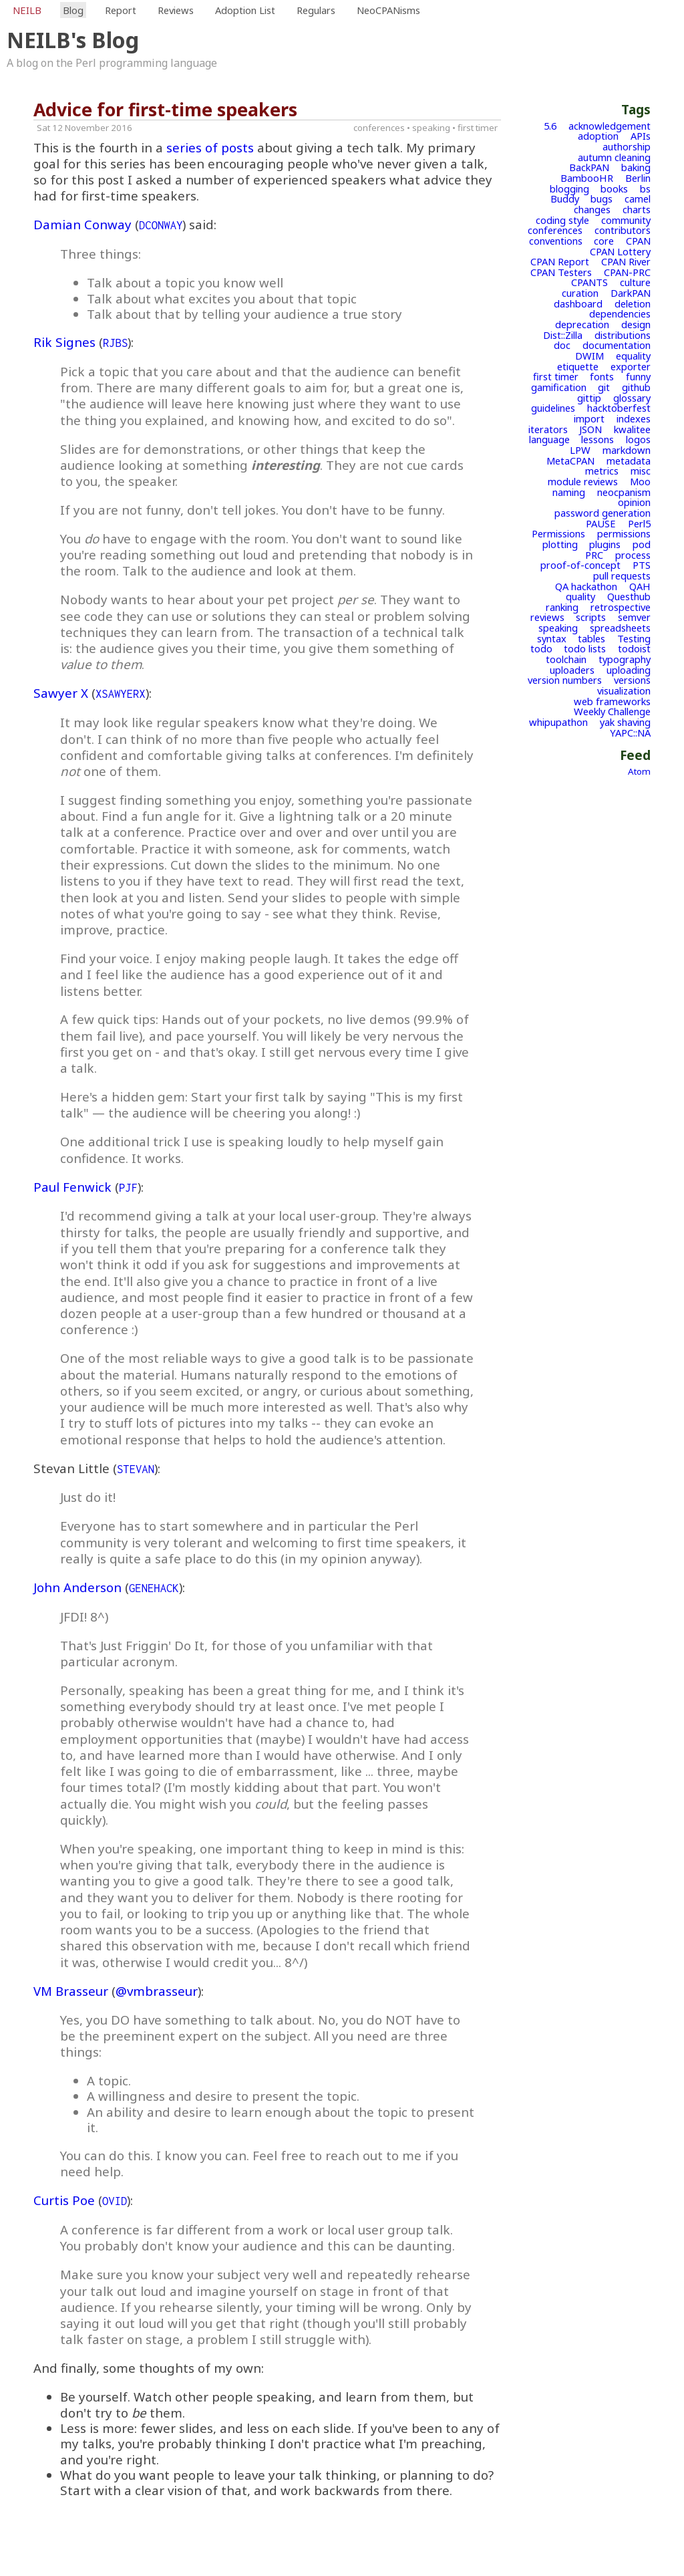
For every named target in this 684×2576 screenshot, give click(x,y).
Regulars (316, 10)
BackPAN (589, 167)
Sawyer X (60, 692)
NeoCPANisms (388, 10)
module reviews (583, 481)
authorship (627, 146)
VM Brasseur (70, 1990)
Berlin (638, 177)
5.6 (550, 125)
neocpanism (624, 492)
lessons (597, 439)
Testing (634, 638)
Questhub (629, 596)
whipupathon (558, 722)
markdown (627, 450)
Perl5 (639, 523)
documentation (616, 345)
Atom (639, 771)
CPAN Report (559, 261)
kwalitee (632, 429)
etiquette (577, 366)
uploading (629, 669)
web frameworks (612, 701)
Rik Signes (64, 342)
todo (541, 648)
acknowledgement (609, 125)
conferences (555, 230)
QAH (640, 586)
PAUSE (601, 523)
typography (624, 659)
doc (562, 345)
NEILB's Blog (73, 39)
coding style (562, 220)
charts (637, 209)
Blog (73, 10)
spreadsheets (620, 627)
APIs (641, 135)
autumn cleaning (614, 157)
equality (633, 355)
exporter (631, 366)
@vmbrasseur (157, 1990)
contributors (622, 230)
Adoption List (245, 10)
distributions (622, 335)
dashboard (578, 303)
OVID (114, 2201)
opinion (634, 502)
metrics (602, 470)
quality (580, 596)
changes (592, 209)
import (589, 418)
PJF (128, 1187)
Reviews (176, 10)
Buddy (564, 198)
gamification (558, 387)
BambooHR (586, 177)
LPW (580, 450)
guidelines (553, 407)
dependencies (620, 313)
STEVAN (135, 1469)
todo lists (585, 648)
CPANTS (589, 282)
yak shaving (625, 722)
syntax (551, 638)
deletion (633, 303)
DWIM (589, 355)
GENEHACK (154, 1588)
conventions (555, 240)
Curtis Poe (64, 2200)
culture (635, 282)
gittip (589, 397)
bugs (601, 198)
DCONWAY (160, 225)
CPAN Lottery (620, 251)
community (626, 220)
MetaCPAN (570, 460)
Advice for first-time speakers (165, 110)
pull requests (622, 575)
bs (645, 188)
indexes (634, 418)
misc (641, 470)
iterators (548, 429)
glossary (632, 397)
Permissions (558, 533)
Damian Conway (82, 224)
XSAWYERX (121, 693)
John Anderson (77, 1587)
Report (120, 10)
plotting (560, 544)
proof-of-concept (580, 564)
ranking (562, 607)
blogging (569, 188)
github (636, 387)
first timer (555, 376)
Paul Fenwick (72, 1186)
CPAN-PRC (627, 272)
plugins (605, 544)
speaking (558, 627)
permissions (624, 533)
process (633, 554)
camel (638, 198)
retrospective (620, 607)
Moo (640, 481)
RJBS (115, 343)
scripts (591, 617)
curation (580, 292)
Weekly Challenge (612, 711)
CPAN (638, 240)
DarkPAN (631, 292)
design (636, 324)
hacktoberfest (619, 407)
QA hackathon (586, 586)
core (604, 240)
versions (632, 679)
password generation (602, 512)
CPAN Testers (561, 272)
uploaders (572, 669)
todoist (634, 648)
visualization (624, 690)
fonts (602, 376)
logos (638, 439)
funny (638, 376)
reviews (547, 617)
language (549, 439)
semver (634, 617)
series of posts (210, 147)
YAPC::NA (630, 732)
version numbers (565, 679)
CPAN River (626, 261)
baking (636, 167)
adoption (598, 135)
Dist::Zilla (562, 335)
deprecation (582, 324)
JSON (590, 429)
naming (568, 492)
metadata (629, 460)
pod (642, 544)
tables (591, 638)
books (614, 188)
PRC (594, 554)
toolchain (566, 659)
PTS (642, 564)
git (604, 387)
